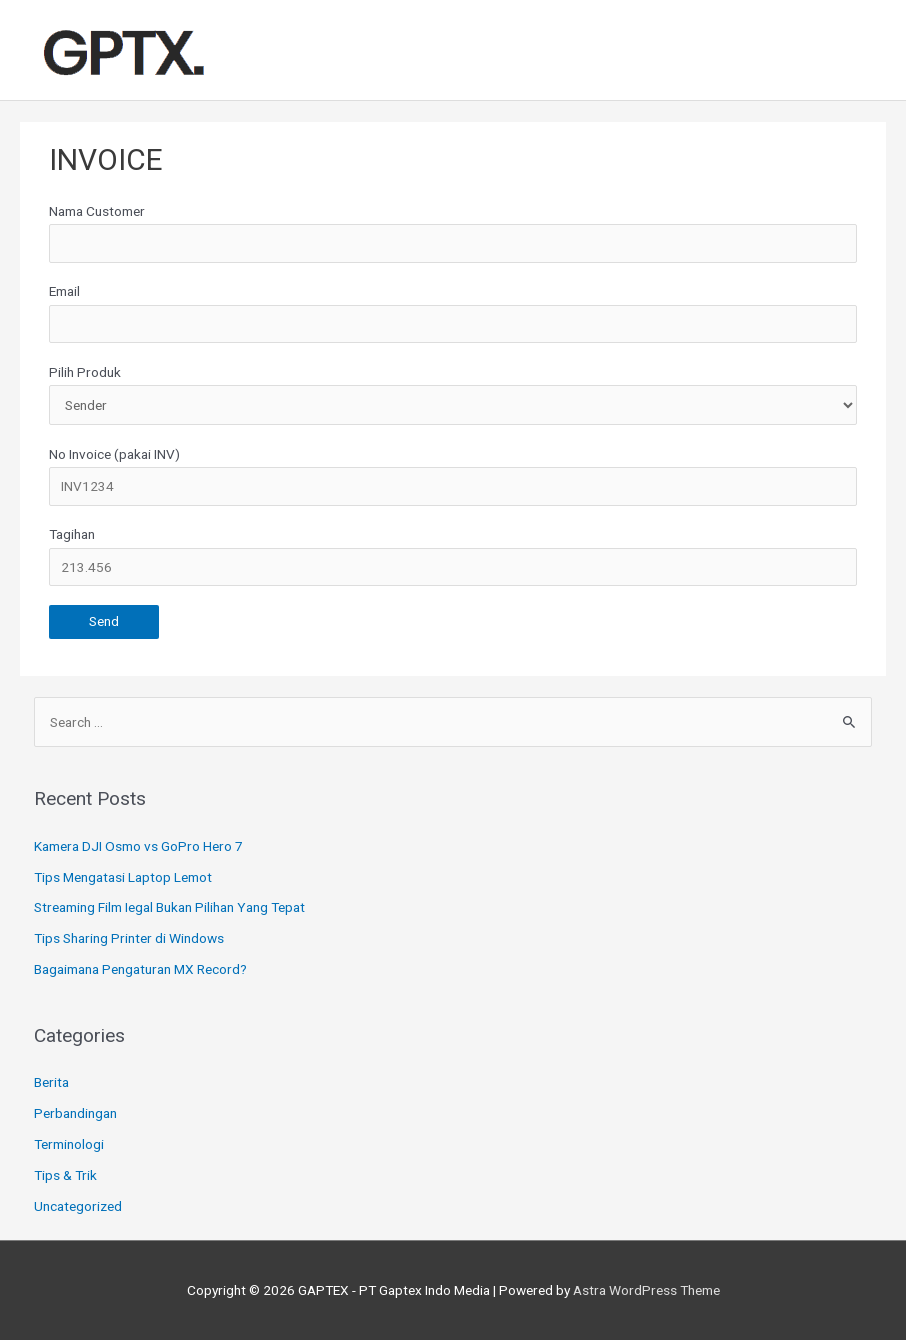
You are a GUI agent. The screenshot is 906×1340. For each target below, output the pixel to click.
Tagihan (452, 556)
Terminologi (69, 1144)
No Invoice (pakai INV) (452, 476)
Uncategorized (78, 1206)
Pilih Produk (452, 395)
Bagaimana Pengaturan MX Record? (140, 969)
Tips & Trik (65, 1175)
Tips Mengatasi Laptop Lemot (123, 877)
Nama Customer (452, 233)
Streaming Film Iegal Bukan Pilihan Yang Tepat (169, 907)
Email (452, 313)
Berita (51, 1082)
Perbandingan (75, 1113)
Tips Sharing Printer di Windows (129, 938)
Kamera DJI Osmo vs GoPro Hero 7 (138, 846)
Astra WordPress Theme (646, 1290)
